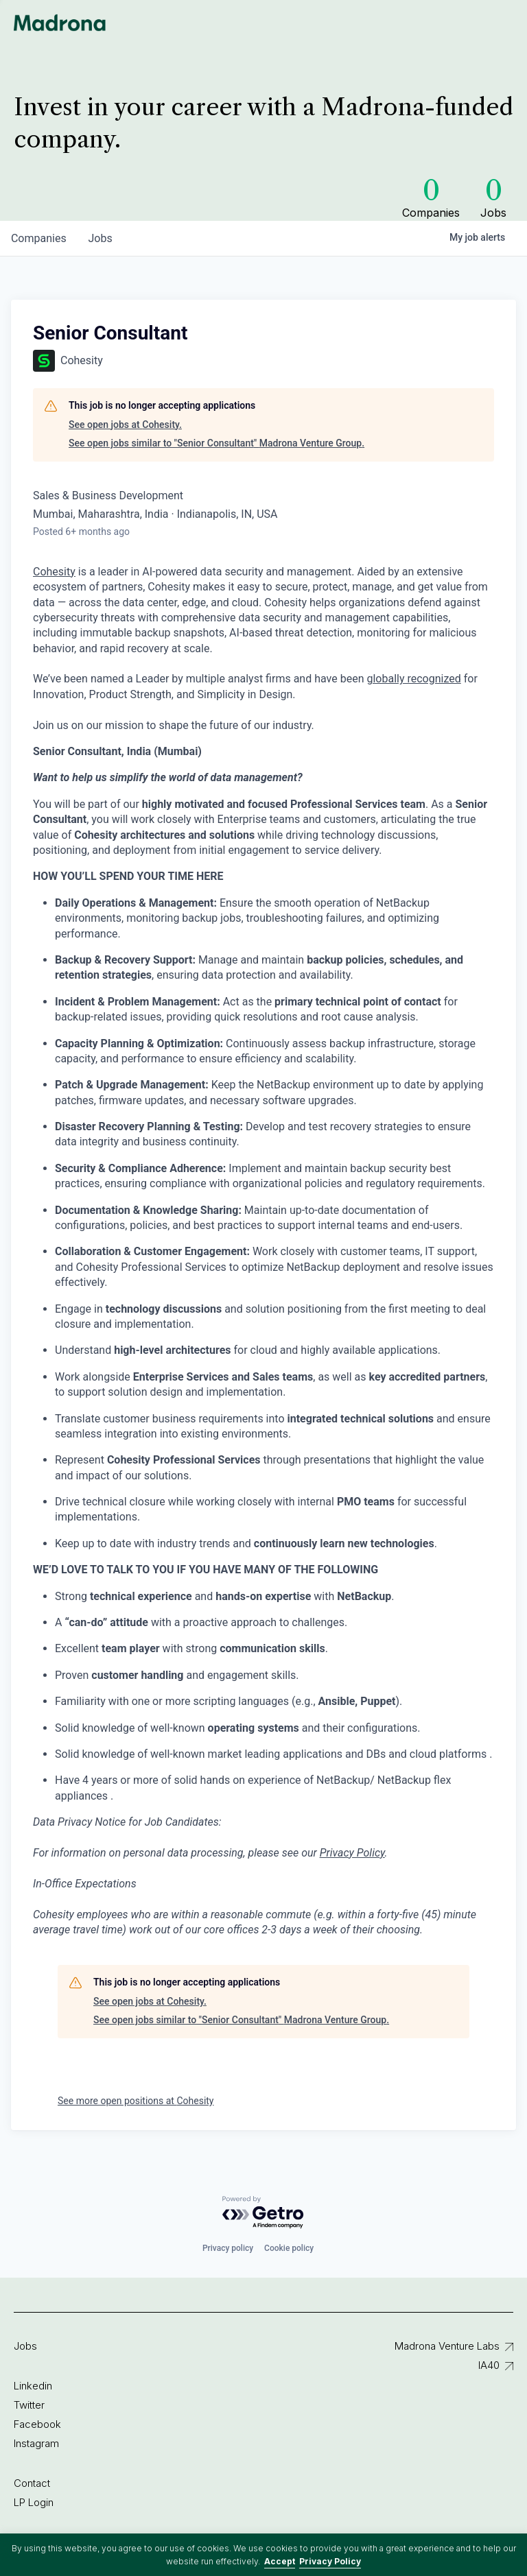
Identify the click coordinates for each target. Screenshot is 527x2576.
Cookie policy (289, 2248)
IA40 (489, 2365)
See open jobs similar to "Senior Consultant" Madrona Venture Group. (216, 443)
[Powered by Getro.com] (263, 2213)
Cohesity (54, 571)
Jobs (25, 2345)
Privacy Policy (330, 2561)
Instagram (36, 2443)
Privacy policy (227, 2248)
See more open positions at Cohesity (136, 2100)
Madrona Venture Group (60, 23)
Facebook (37, 2424)
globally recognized (413, 678)
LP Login (34, 2502)
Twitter (29, 2404)
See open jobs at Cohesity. (125, 424)
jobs (101, 238)
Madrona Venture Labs (447, 2345)
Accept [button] (279, 2561)
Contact (32, 2483)
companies (39, 238)
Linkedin (33, 2385)
